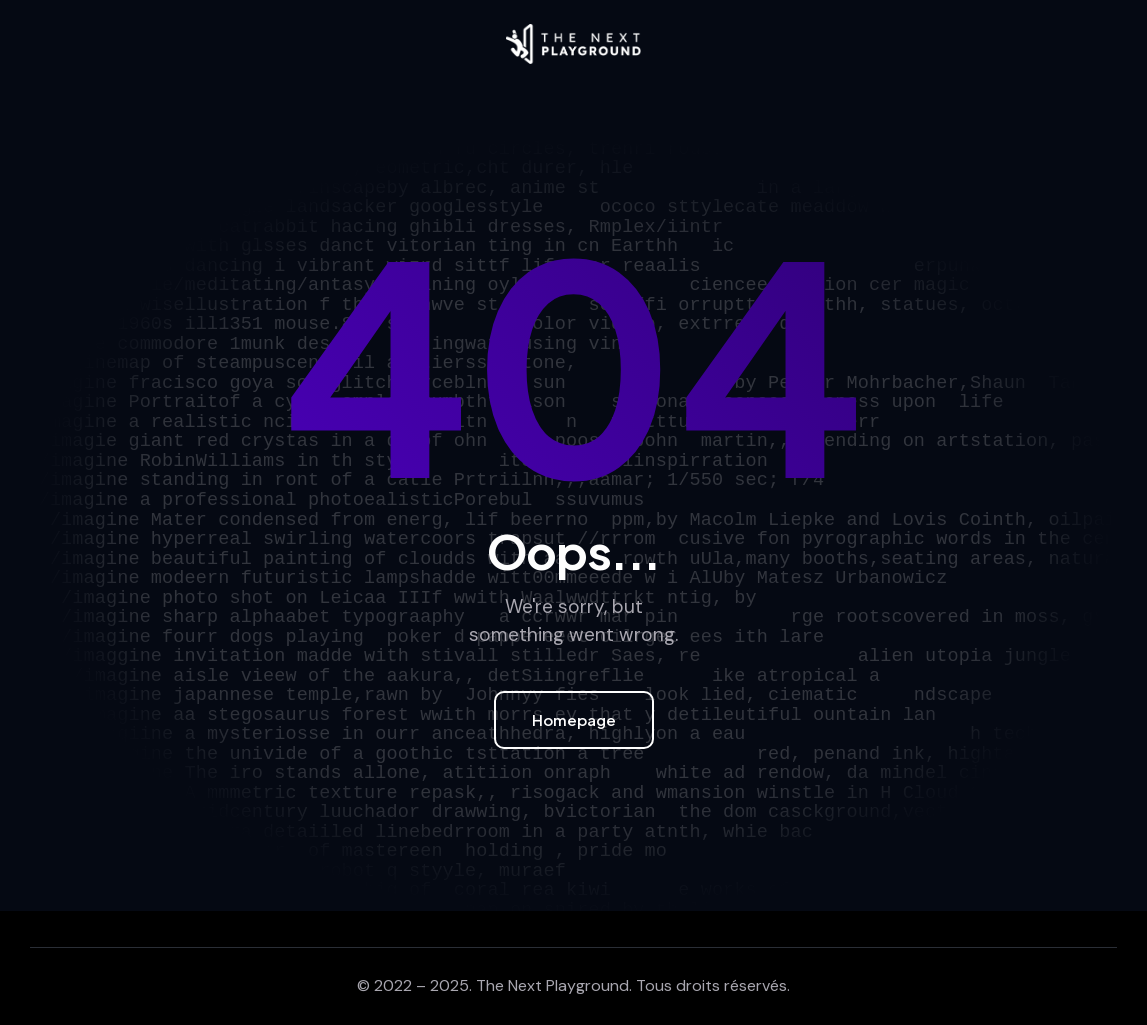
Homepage (574, 719)
